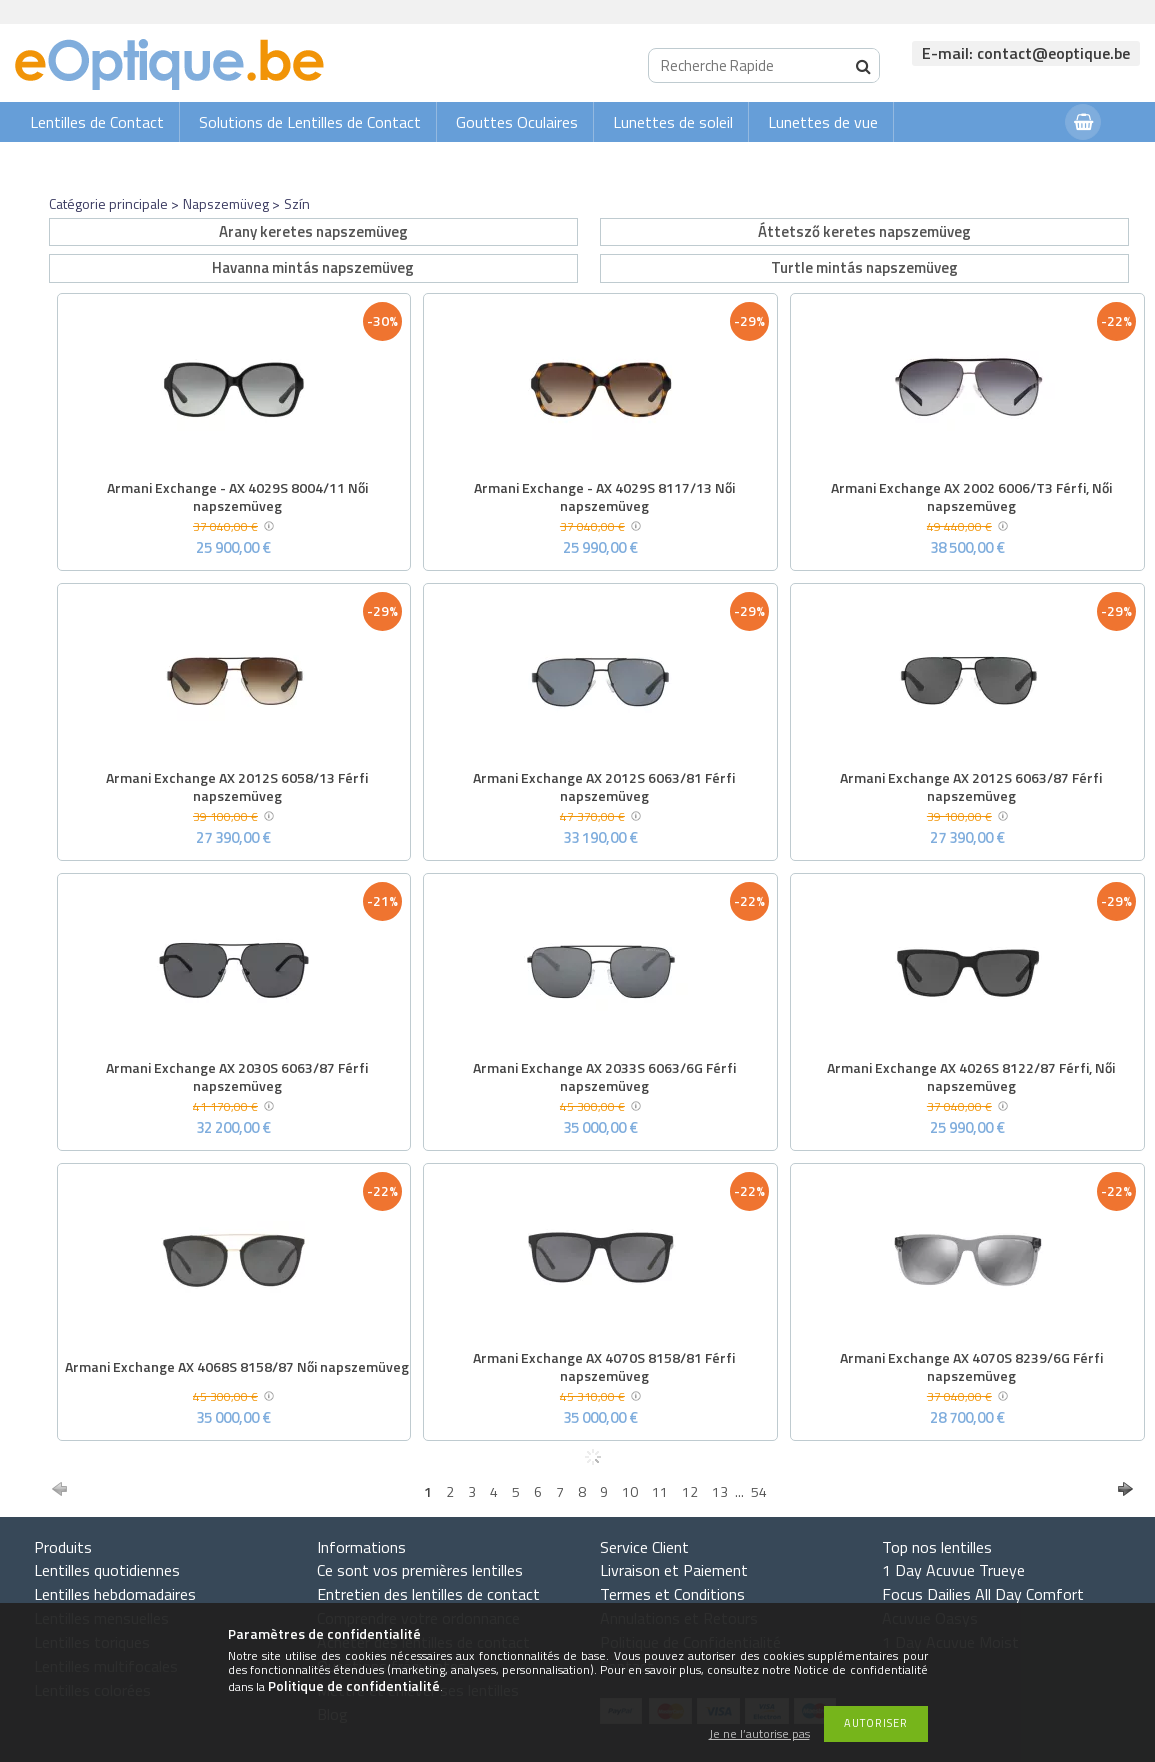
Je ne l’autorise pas (759, 1734)
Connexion (1010, 161)
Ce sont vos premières (420, 1570)
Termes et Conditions (672, 1594)
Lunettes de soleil (673, 122)
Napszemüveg (226, 203)
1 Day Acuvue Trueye (953, 1570)
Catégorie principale (108, 203)
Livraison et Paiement (674, 1570)
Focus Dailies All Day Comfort (983, 1594)
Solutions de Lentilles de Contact (310, 122)
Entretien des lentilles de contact (428, 1594)
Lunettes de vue (823, 122)
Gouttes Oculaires (517, 122)
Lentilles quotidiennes (107, 1570)
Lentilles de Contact (97, 122)
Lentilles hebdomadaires (115, 1594)
